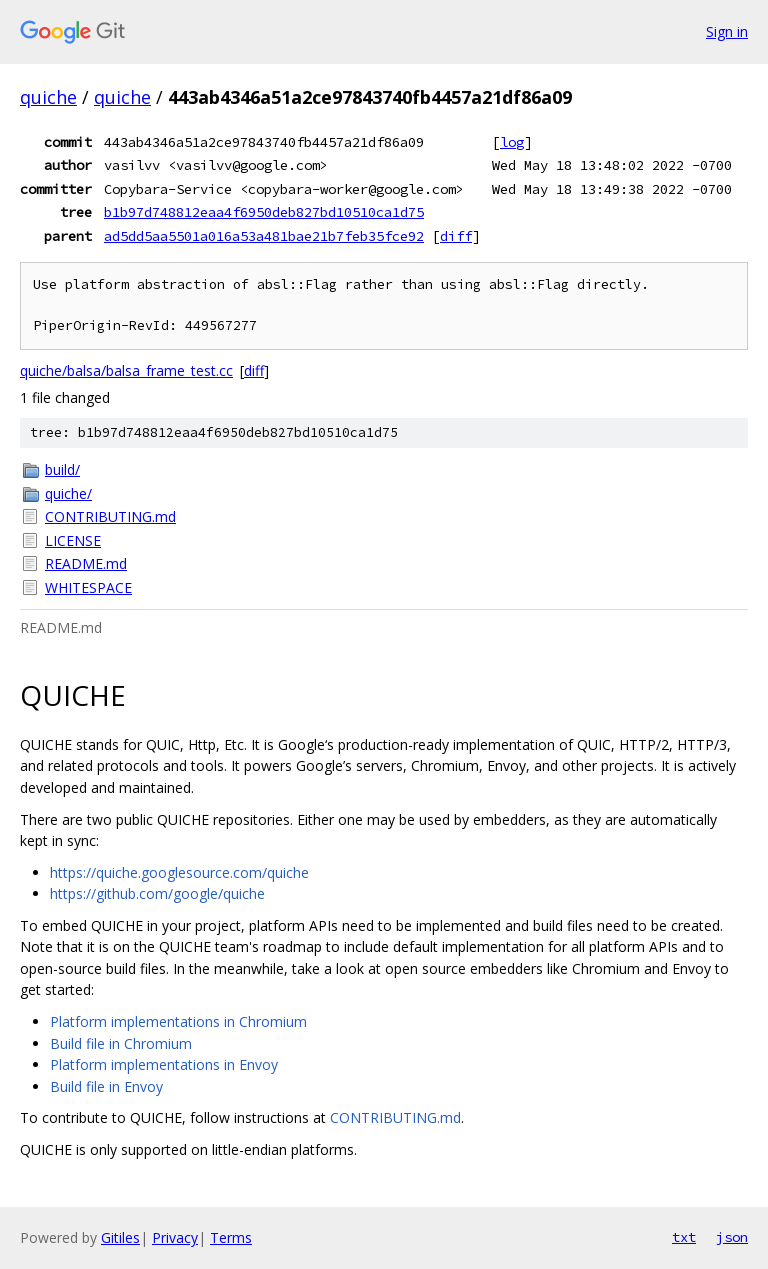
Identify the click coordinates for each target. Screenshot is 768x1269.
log (512, 142)
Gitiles (120, 1237)
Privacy (175, 1237)
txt (684, 1237)
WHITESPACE (88, 587)
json (732, 1237)
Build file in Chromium (121, 1043)
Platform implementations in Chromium (178, 1021)
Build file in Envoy (106, 1086)
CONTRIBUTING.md (110, 516)
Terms (231, 1237)
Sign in (727, 31)
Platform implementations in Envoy (164, 1064)
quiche (48, 97)
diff (456, 236)
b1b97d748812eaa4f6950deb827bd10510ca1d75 (264, 212)
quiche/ (68, 493)
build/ (62, 469)
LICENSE (73, 540)
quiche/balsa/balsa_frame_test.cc (126, 370)
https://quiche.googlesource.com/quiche (179, 872)
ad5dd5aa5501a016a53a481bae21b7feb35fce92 (264, 236)
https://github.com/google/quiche (157, 893)
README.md (86, 563)
